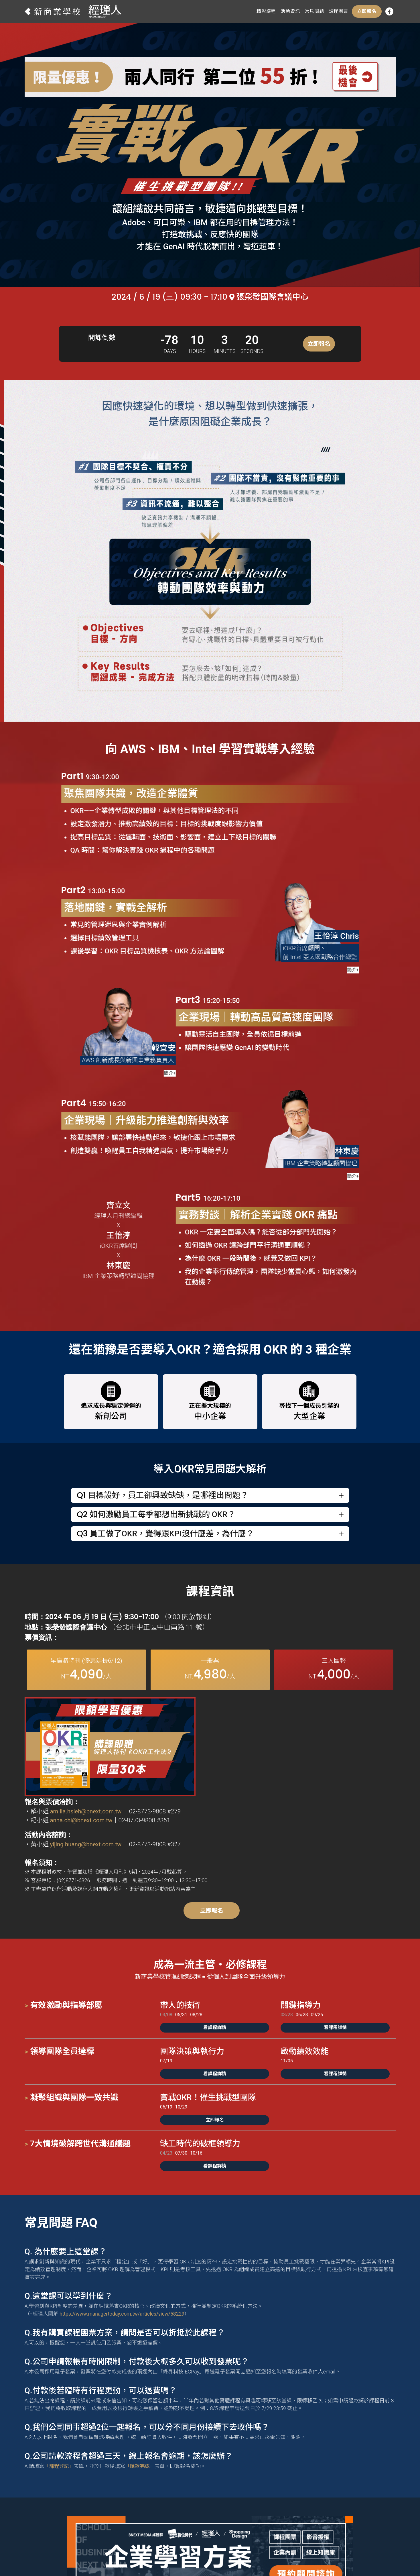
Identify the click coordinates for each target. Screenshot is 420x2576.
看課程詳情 (214, 1963)
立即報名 (366, 11)
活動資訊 (290, 11)
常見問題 (314, 11)
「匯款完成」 (142, 2401)
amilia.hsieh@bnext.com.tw (243, 1729)
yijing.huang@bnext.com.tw (243, 1762)
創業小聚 (285, 2557)
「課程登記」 (59, 2401)
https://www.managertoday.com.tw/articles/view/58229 (124, 2249)
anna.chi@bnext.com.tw (239, 1738)
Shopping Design (241, 2557)
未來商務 (317, 2557)
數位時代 (172, 2557)
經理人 (200, 2557)
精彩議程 (266, 11)
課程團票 (338, 11)
